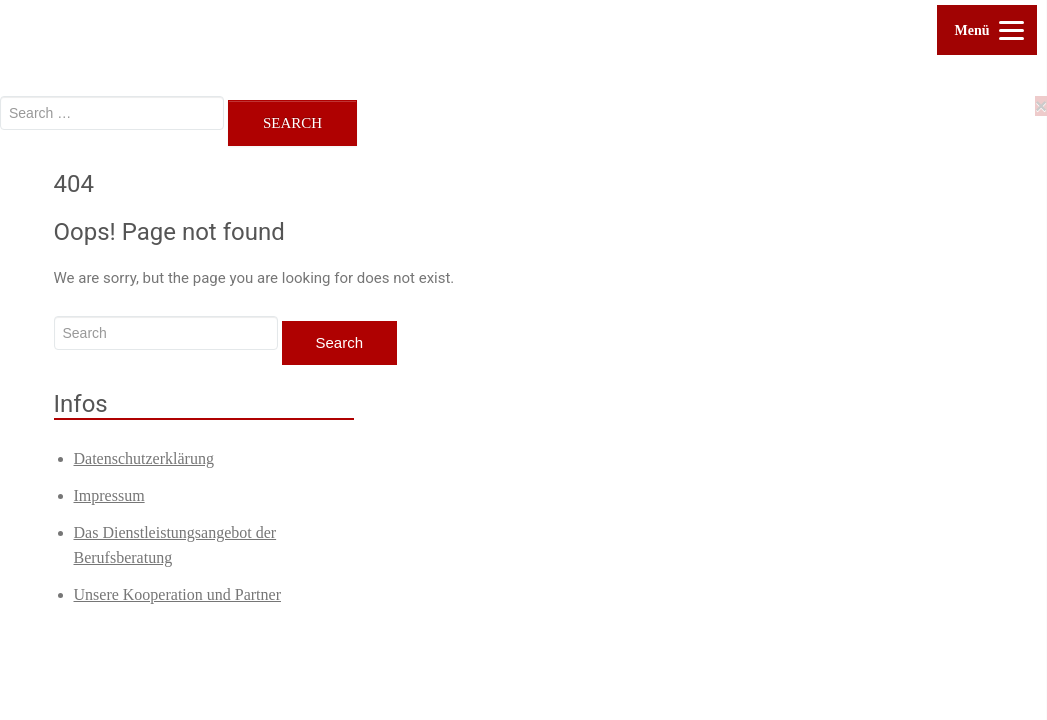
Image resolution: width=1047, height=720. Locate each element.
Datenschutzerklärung (144, 458)
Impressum (109, 495)
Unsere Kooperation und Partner (178, 594)
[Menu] (987, 30)
